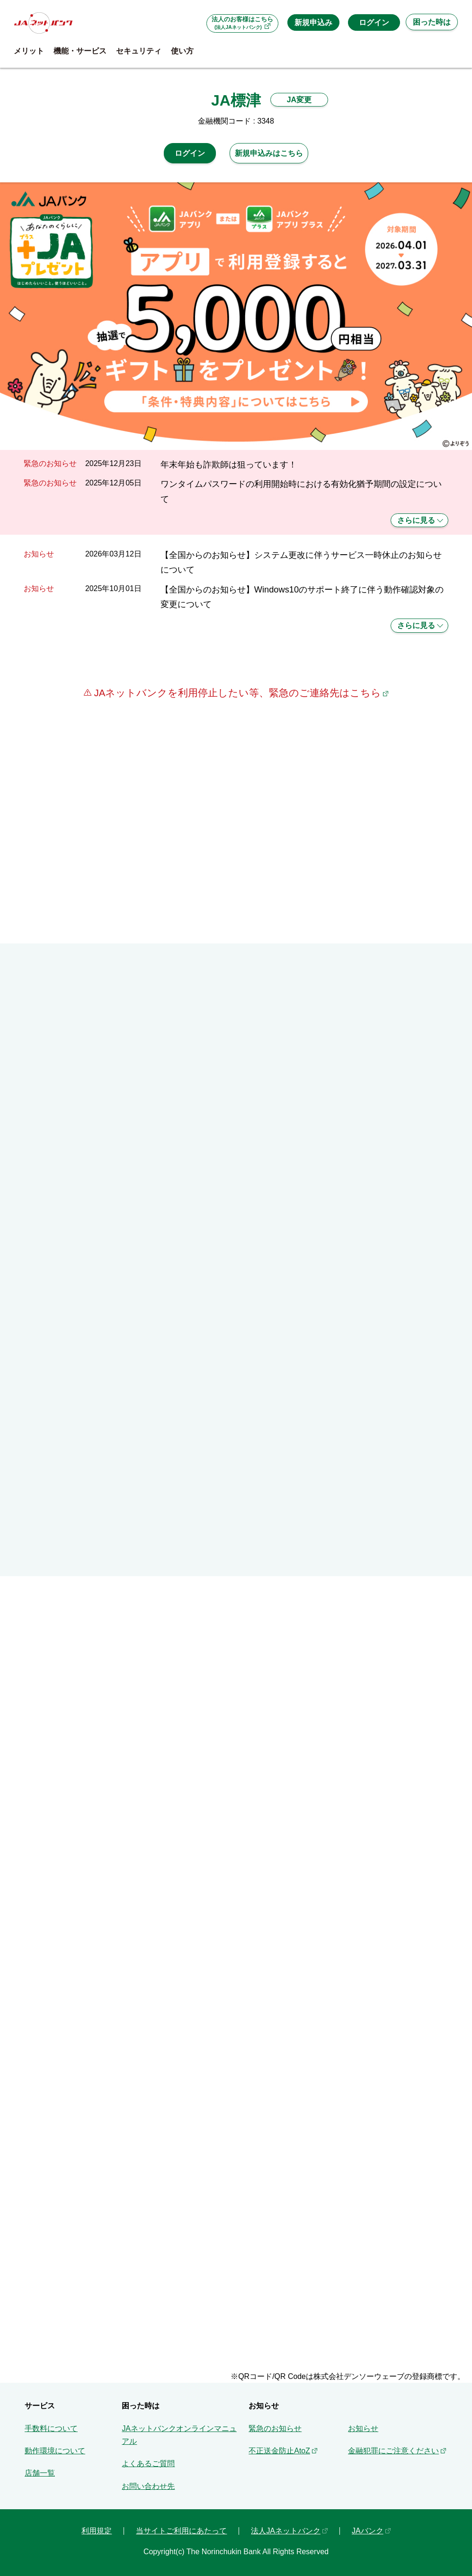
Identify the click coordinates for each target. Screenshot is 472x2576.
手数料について (51, 2428)
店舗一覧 (40, 2473)
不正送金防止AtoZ (279, 2451)
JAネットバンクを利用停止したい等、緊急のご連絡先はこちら (236, 692)
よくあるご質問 (148, 2463)
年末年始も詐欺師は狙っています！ (228, 464)
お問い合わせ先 (148, 2486)
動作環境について (55, 2451)
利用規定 (96, 2531)
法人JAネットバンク (286, 2531)
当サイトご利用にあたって (181, 2531)
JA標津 (236, 100)
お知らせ (363, 2428)
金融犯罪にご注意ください (393, 2451)
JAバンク (367, 2531)
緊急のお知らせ (275, 2428)
